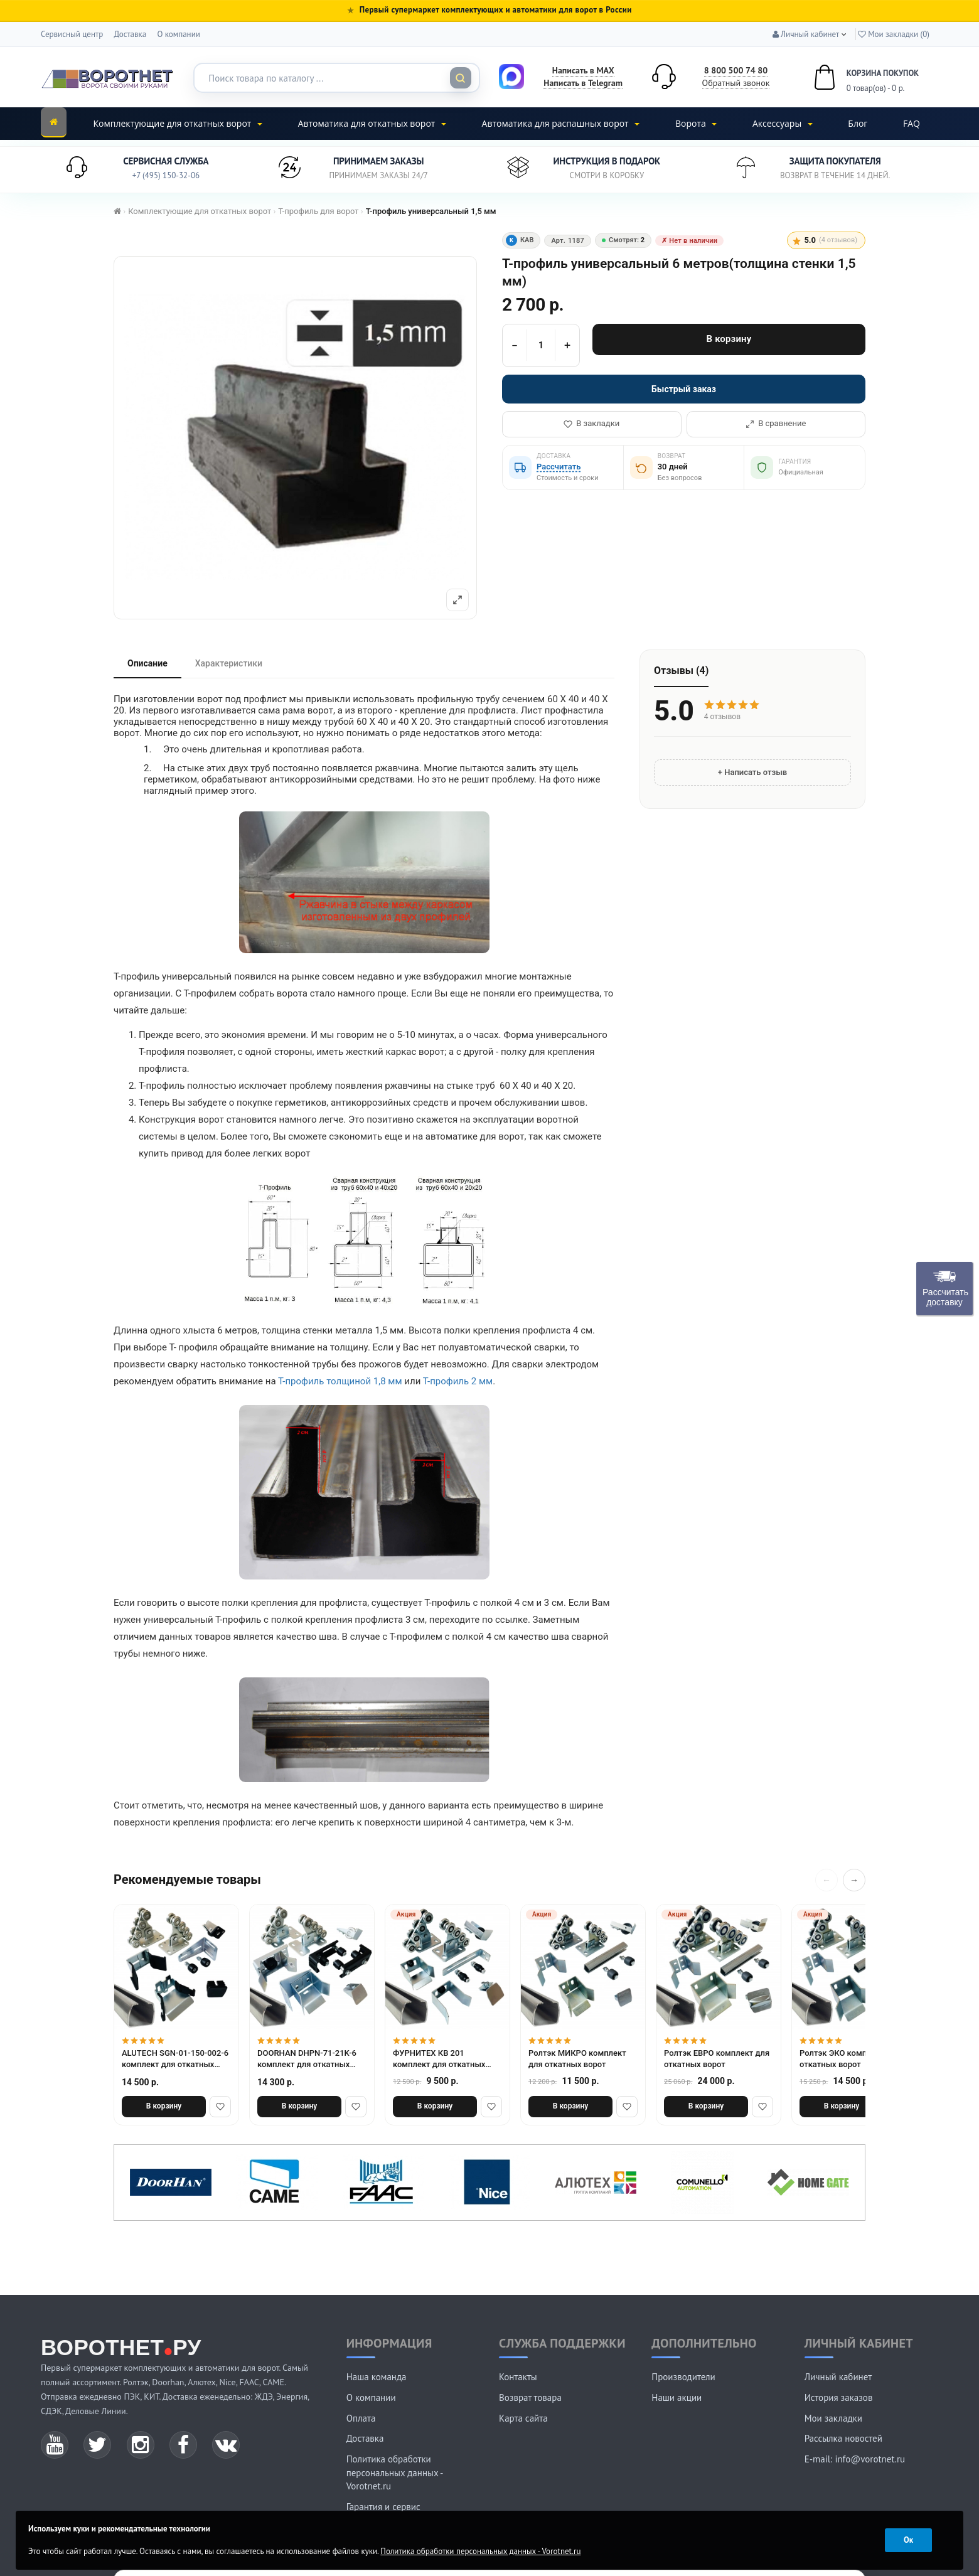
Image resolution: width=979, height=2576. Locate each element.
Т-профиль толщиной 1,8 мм (340, 1381)
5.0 (825, 240)
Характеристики (228, 663)
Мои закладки (833, 2418)
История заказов (839, 2397)
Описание (147, 663)
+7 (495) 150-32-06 (166, 175)
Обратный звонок (736, 82)
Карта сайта (523, 2418)
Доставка (130, 34)
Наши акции (676, 2397)
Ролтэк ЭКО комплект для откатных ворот (850, 2058)
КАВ (519, 240)
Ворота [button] (696, 123)
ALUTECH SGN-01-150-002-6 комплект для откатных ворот (175, 2060)
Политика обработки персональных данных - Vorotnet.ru (394, 2472)
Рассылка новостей (843, 2438)
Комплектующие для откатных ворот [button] (178, 123)
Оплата (361, 2418)
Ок (908, 2540)
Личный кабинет (838, 2377)
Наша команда (376, 2377)
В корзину (729, 339)
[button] (806, 34)
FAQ (911, 123)
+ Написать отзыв (752, 772)
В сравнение (776, 423)
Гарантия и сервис (383, 2507)
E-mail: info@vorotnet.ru (855, 2459)
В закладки (591, 423)
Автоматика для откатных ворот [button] (372, 123)
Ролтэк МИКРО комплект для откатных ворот (577, 2058)
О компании (178, 34)
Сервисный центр (72, 34)
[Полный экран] (457, 600)
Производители (683, 2377)
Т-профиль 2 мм (458, 1381)
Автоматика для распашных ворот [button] (561, 123)
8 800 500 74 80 (736, 70)
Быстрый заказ (683, 389)
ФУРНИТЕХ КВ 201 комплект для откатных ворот (439, 2059)
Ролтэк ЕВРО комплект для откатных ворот (716, 2058)
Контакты (518, 2377)
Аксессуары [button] (782, 123)
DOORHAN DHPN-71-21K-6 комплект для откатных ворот (306, 2060)
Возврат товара (530, 2397)
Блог (857, 123)
